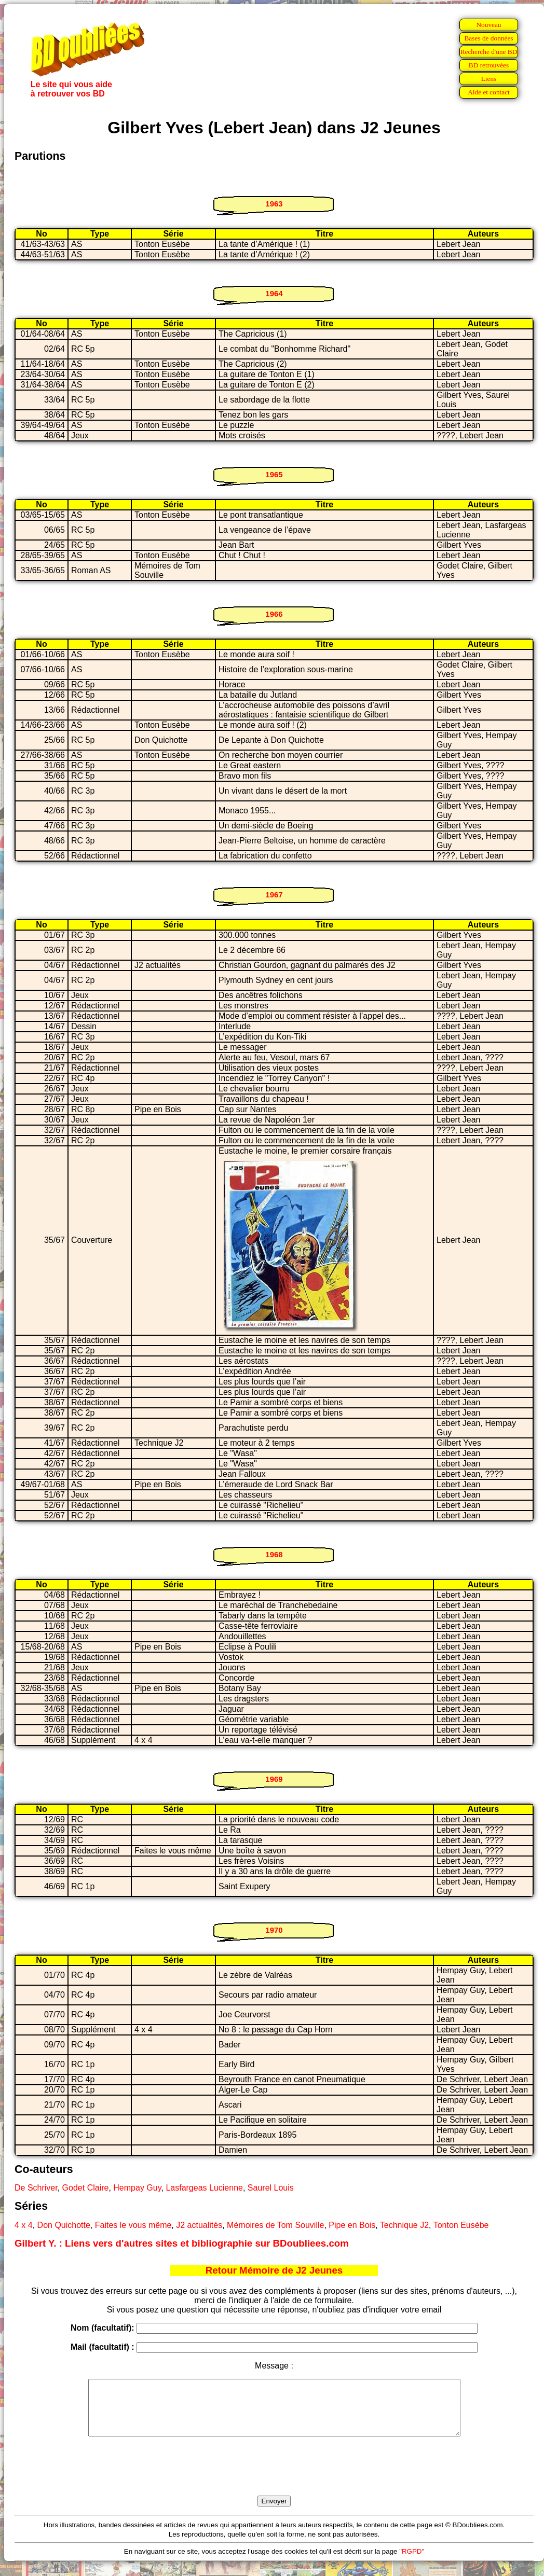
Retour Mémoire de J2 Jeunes (274, 2270)
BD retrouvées (489, 65)
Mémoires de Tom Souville (275, 2225)
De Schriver (36, 2187)
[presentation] (274, 2478)
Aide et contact (489, 92)
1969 (273, 1779)
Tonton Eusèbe (461, 2225)
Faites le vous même (133, 2225)
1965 (273, 474)
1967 (273, 894)
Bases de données (488, 38)
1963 (273, 203)
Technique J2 (404, 2225)
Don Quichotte (63, 2225)
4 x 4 (24, 2225)
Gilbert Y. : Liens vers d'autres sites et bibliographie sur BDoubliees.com (182, 2243)
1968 (273, 1554)
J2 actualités (199, 2225)
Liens (489, 78)
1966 (273, 614)
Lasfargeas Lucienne (204, 2187)
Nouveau (488, 25)
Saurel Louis (271, 2187)
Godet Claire (85, 2187)
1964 (273, 293)
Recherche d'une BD (489, 52)
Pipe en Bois (352, 2225)
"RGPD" (411, 2562)
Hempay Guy (137, 2187)
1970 (273, 1930)
